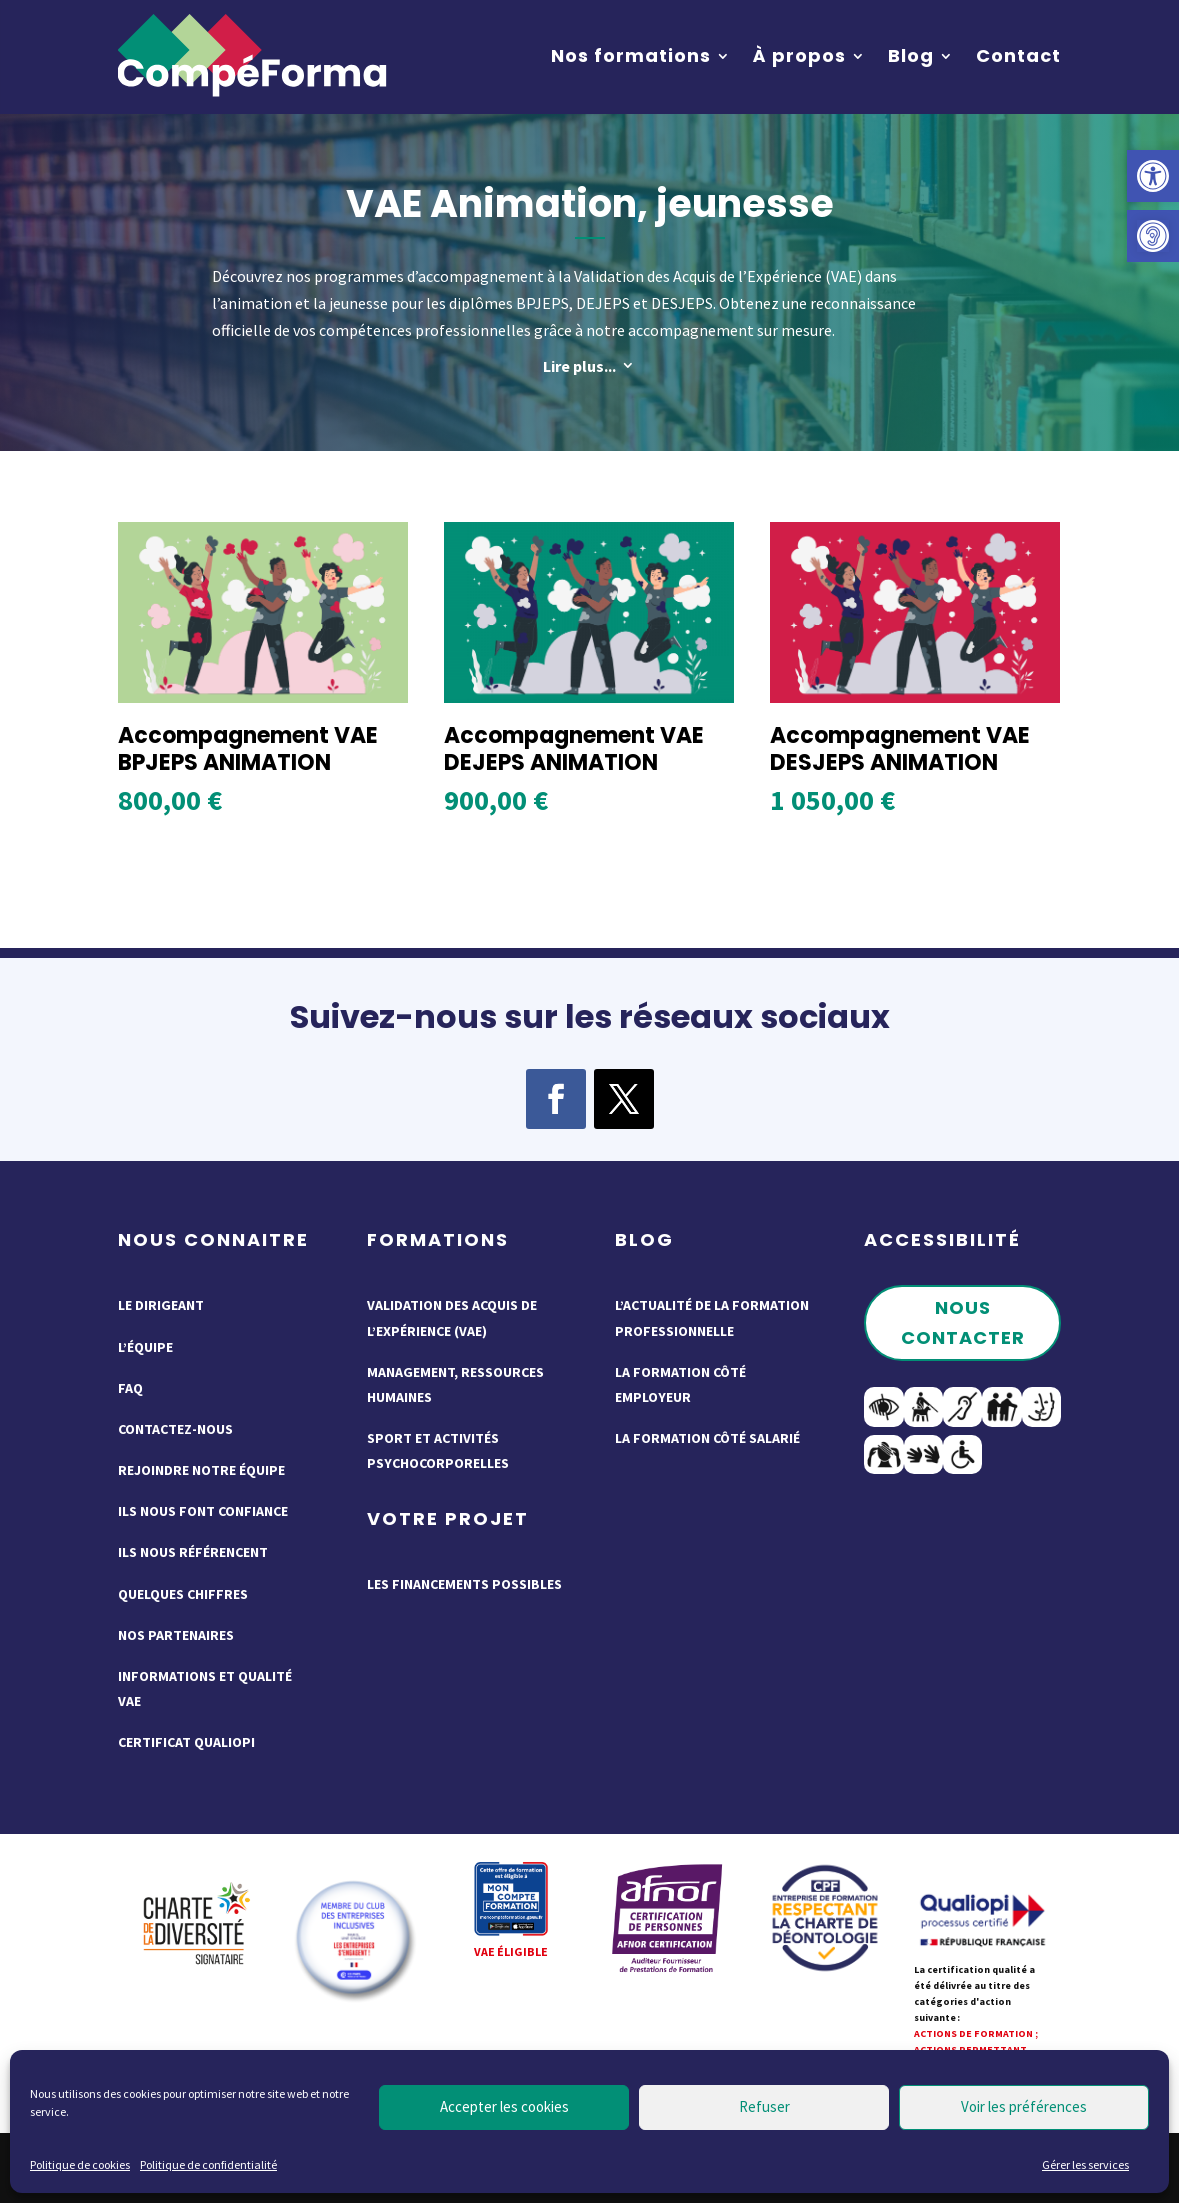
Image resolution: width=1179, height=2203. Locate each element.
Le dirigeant (161, 1305)
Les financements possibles (464, 1584)
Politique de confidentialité (208, 2164)
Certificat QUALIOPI (186, 1742)
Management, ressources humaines (455, 1384)
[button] (1153, 176)
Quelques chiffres (183, 1594)
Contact (1018, 55)
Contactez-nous (175, 1429)
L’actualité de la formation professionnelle (712, 1317)
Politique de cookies (80, 2164)
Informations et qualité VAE (205, 1688)
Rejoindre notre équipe (201, 1470)
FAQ (130, 1388)
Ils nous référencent (193, 1552)
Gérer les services (1085, 2164)
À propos (799, 55)
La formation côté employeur (680, 1384)
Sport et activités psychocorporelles (438, 1450)
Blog (911, 55)
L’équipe (145, 1347)
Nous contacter (963, 1323)
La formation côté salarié (707, 1438)
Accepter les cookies (504, 2106)
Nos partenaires (176, 1635)
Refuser (764, 2106)
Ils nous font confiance (203, 1511)
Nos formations (631, 55)
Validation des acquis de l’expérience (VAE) (452, 1317)
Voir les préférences (1024, 2106)
